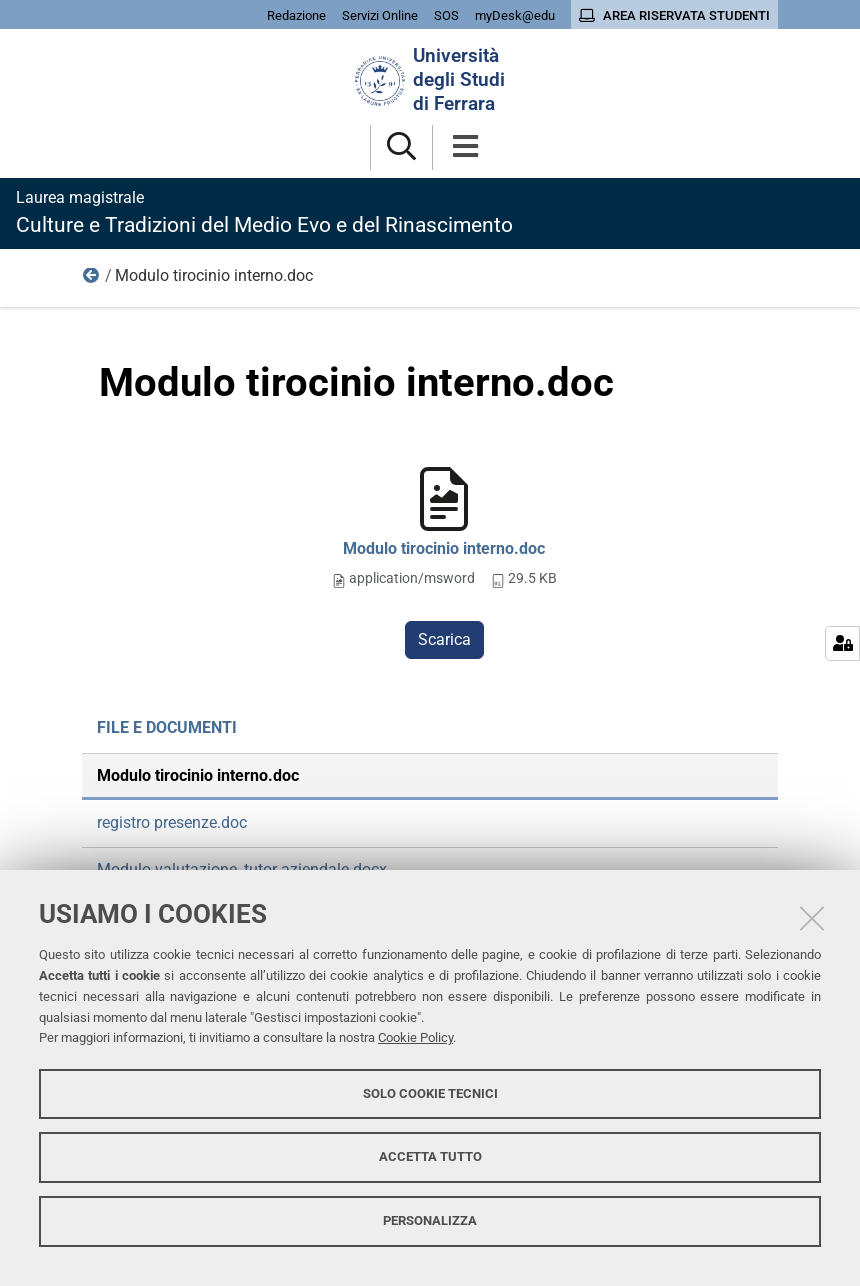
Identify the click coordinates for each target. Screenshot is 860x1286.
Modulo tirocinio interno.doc (444, 548)
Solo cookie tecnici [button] (430, 1093)
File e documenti (92, 280)
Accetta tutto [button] (430, 1156)
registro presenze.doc (172, 822)
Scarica (444, 639)
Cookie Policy (415, 1037)
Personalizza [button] (430, 1220)
